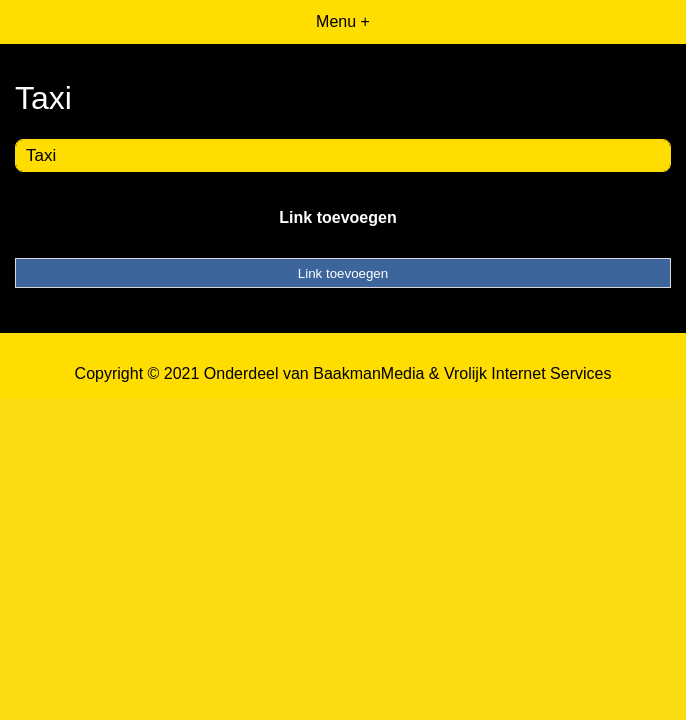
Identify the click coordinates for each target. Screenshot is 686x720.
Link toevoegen (337, 217)
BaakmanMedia (368, 373)
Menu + (343, 21)
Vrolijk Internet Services (527, 373)
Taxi (41, 155)
